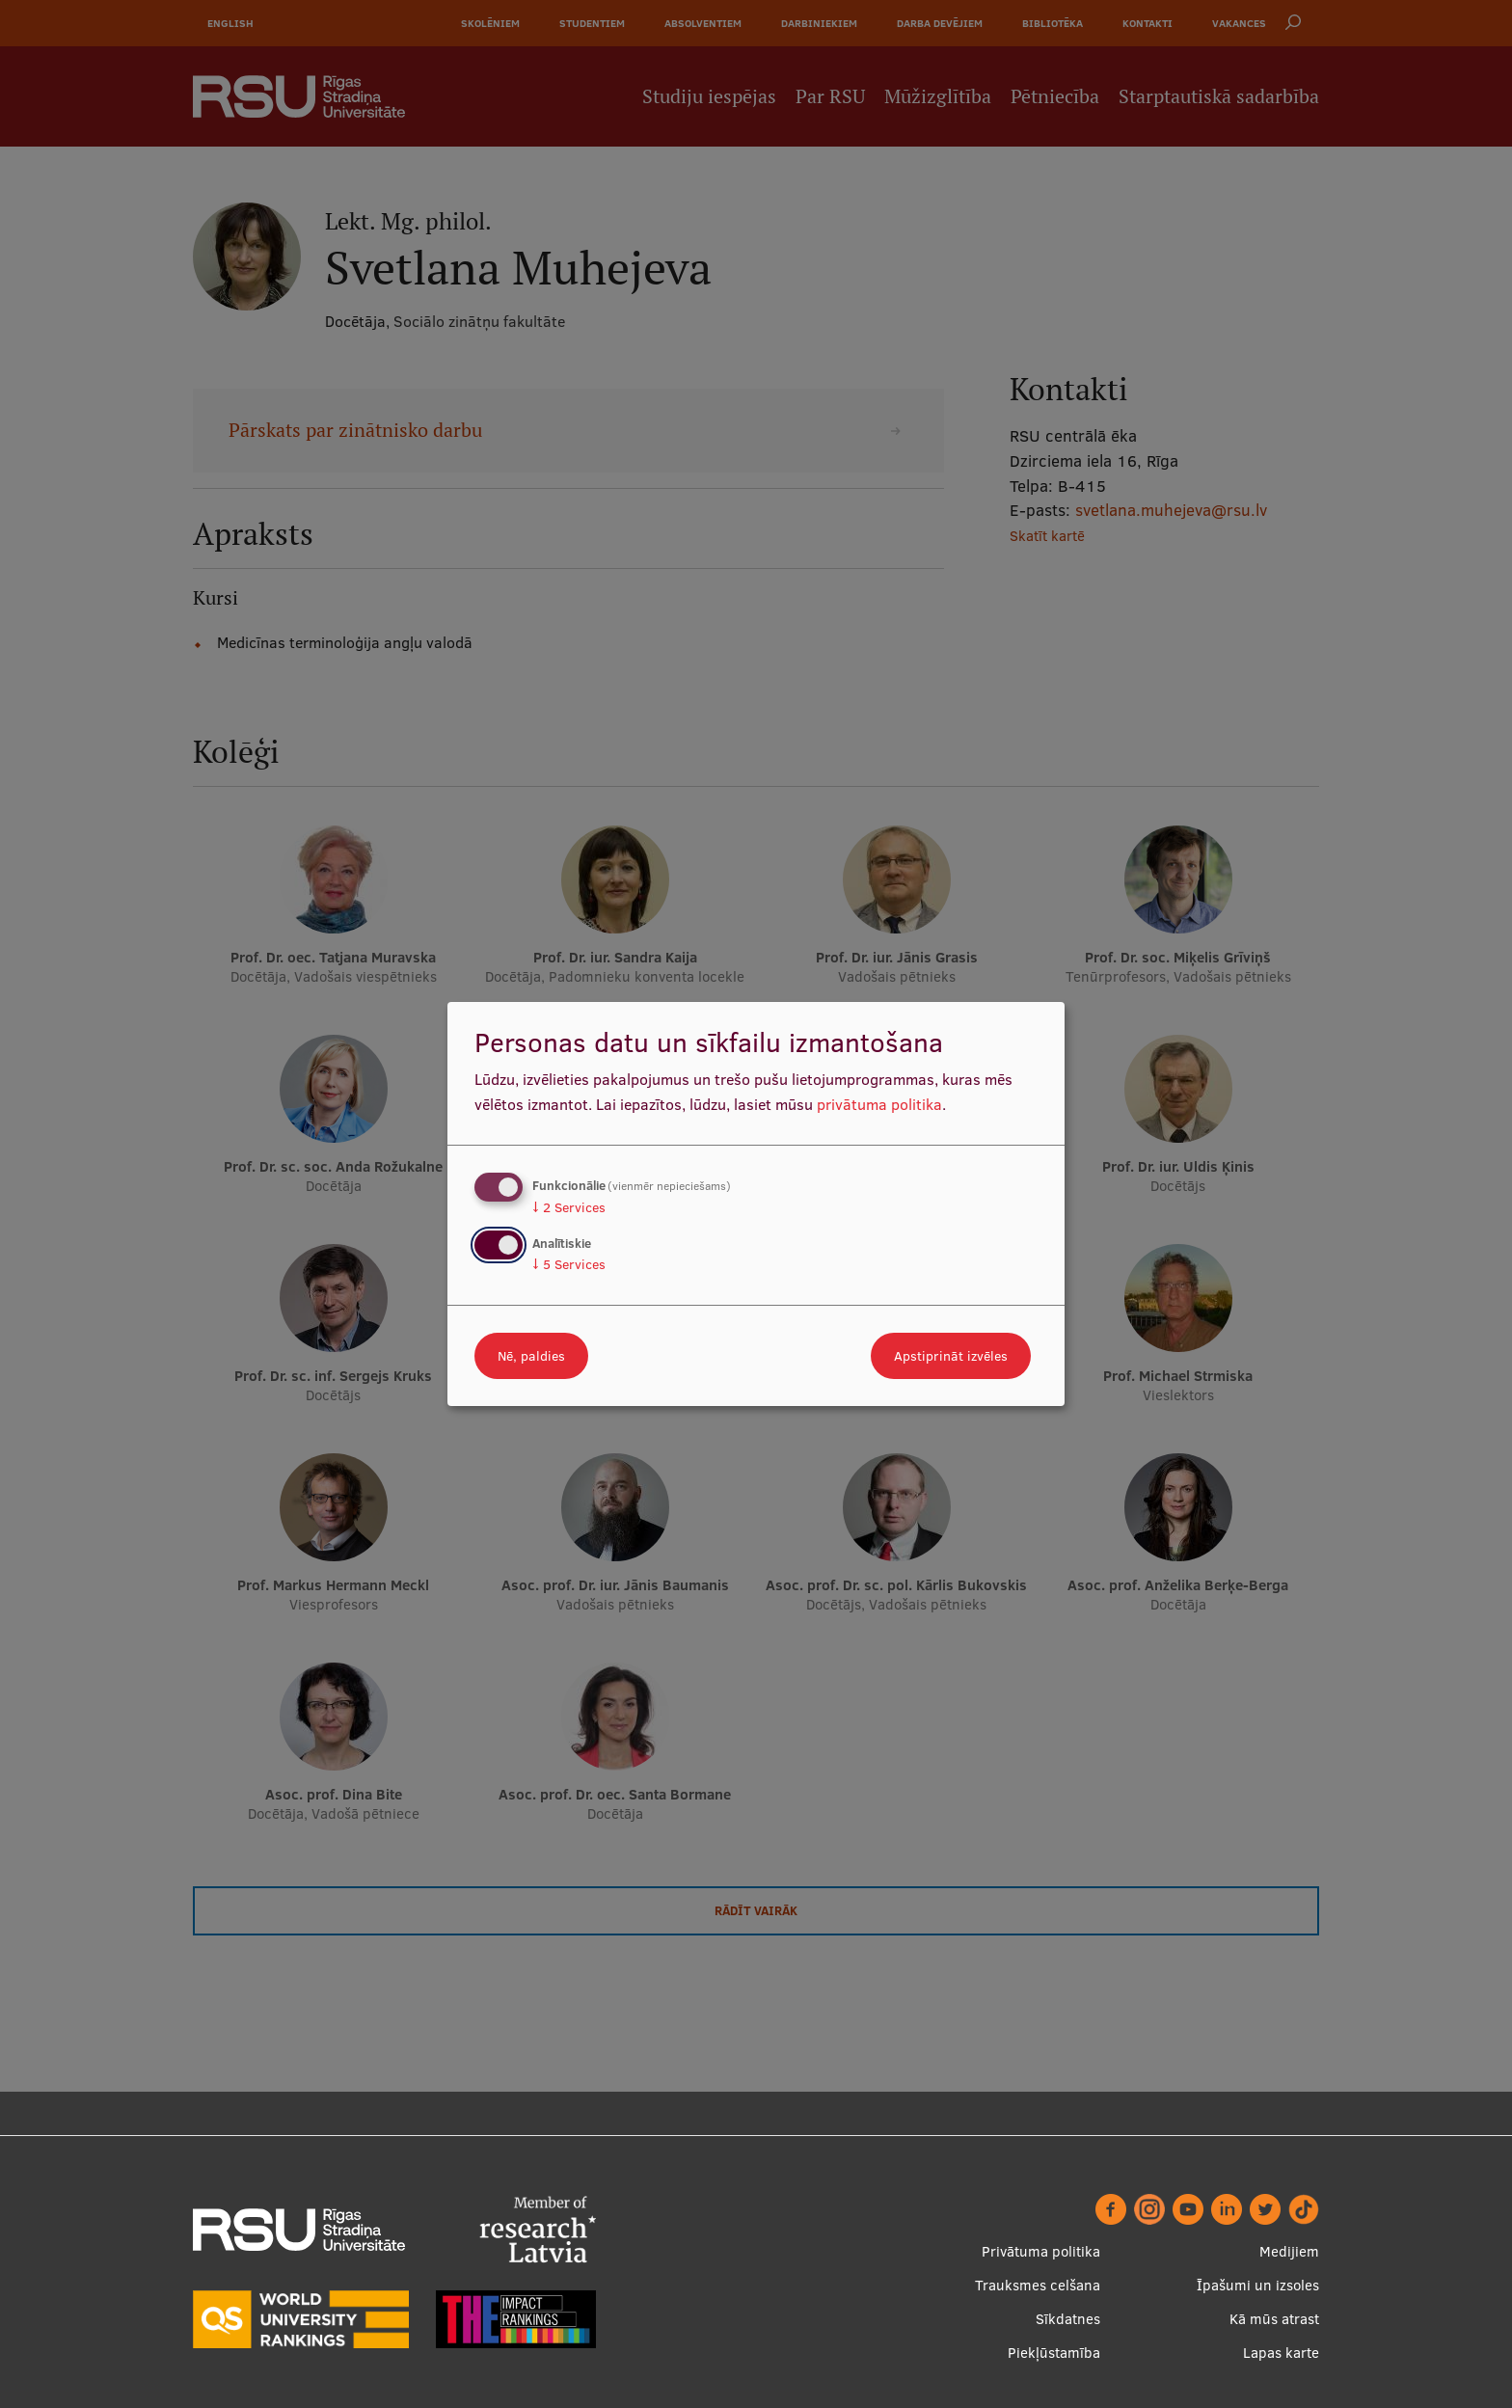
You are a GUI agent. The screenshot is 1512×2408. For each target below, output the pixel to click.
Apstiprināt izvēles (951, 1356)
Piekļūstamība (1054, 2352)
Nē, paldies (531, 1356)
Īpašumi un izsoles (1258, 2285)
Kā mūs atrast (1274, 2319)
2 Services (569, 1207)
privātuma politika (879, 1104)
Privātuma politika (1041, 2251)
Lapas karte (1281, 2352)
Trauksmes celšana (1037, 2285)
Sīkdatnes (1068, 2319)
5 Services (569, 1264)
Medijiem (1289, 2251)
